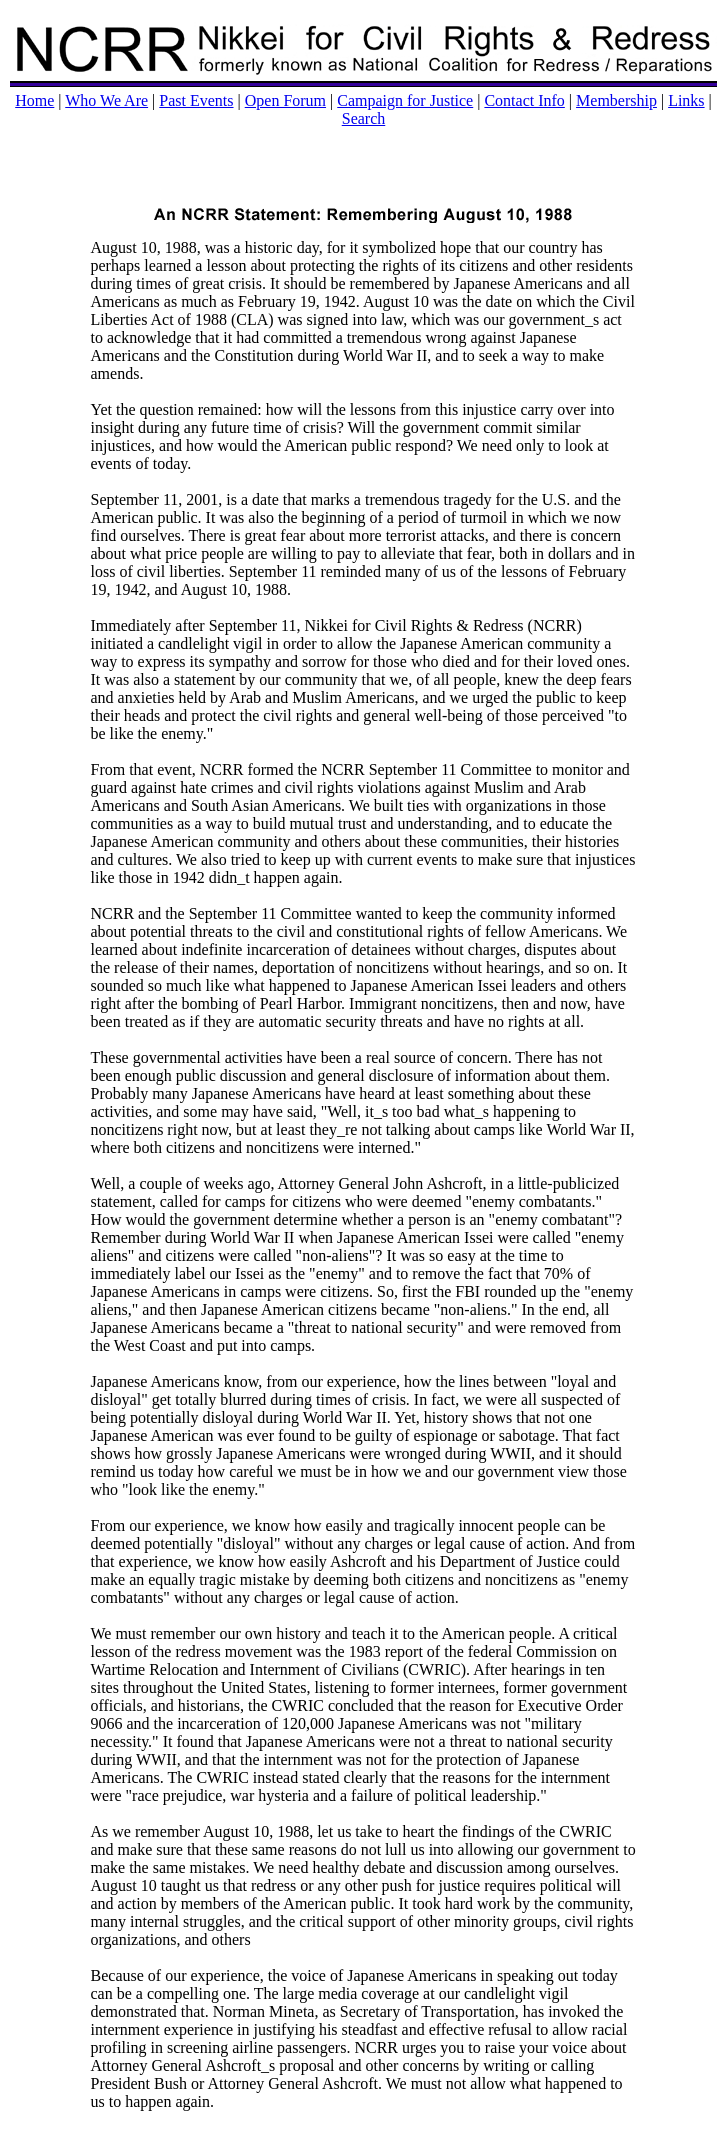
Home (34, 100)
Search (364, 118)
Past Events (196, 100)
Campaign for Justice (405, 100)
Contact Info (524, 100)
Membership (616, 100)
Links (686, 100)
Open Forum (285, 100)
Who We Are (106, 100)
